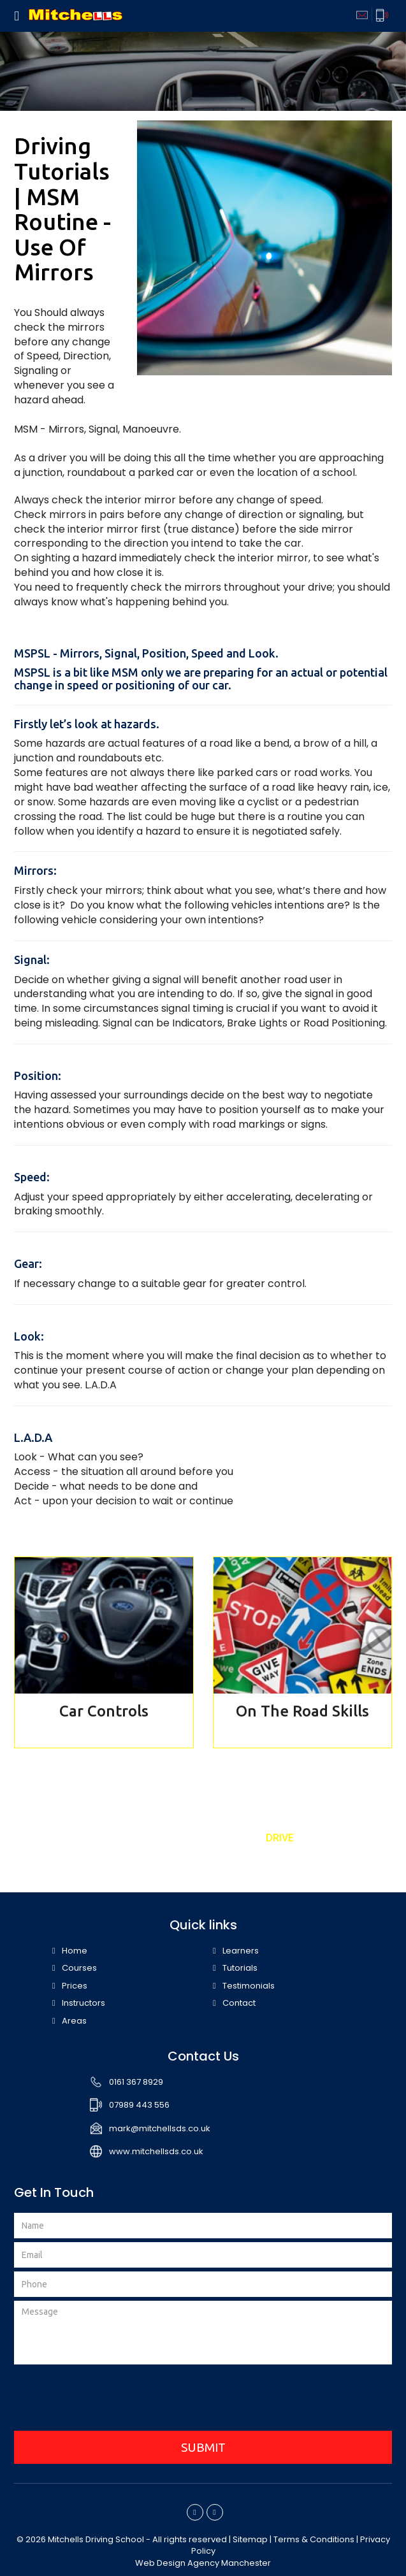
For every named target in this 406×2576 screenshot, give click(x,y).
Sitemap (250, 2539)
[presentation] (203, 2399)
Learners (240, 1951)
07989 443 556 (139, 2105)
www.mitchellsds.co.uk (156, 2151)
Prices (74, 1986)
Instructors (83, 2003)
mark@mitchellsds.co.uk (159, 2128)
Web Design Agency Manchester (203, 2563)
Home (74, 1951)
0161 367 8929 (136, 2082)
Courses (79, 1968)
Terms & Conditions (313, 2539)
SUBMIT (203, 2447)
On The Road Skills (302, 1711)
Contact (239, 2003)
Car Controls (104, 1711)
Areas (74, 2021)
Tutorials (239, 1968)
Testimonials (248, 1986)
